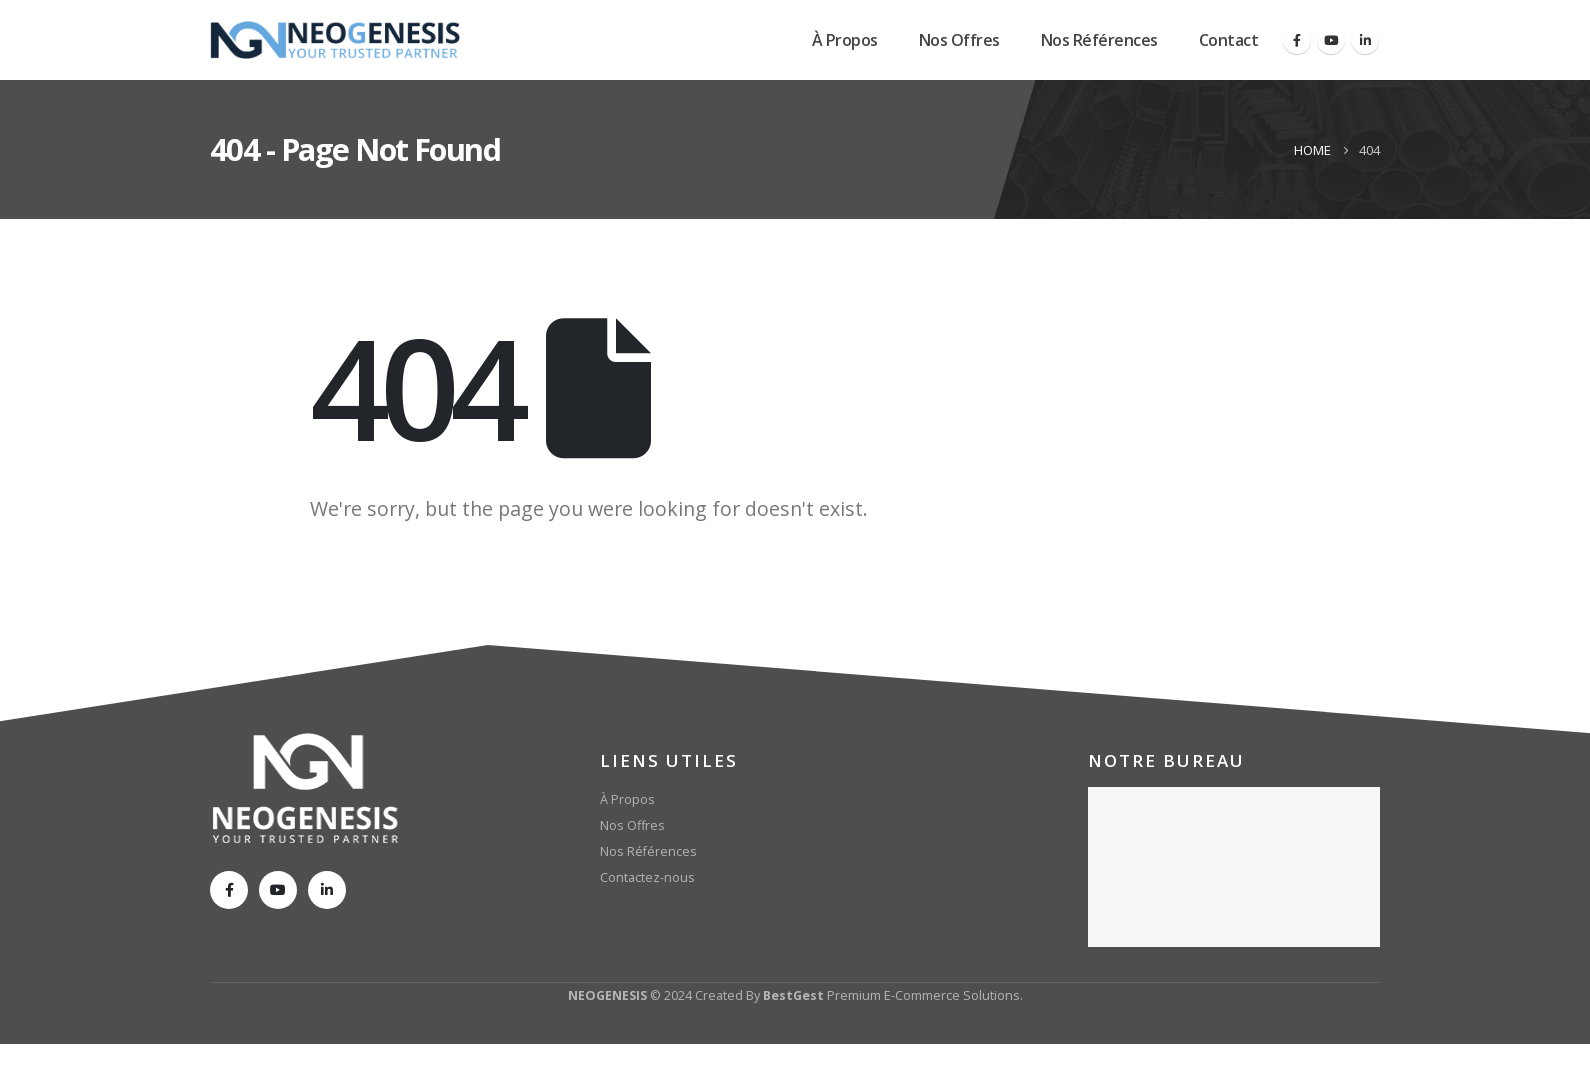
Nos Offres (959, 40)
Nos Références (1099, 40)
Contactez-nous (647, 877)
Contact (1229, 40)
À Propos (845, 40)
